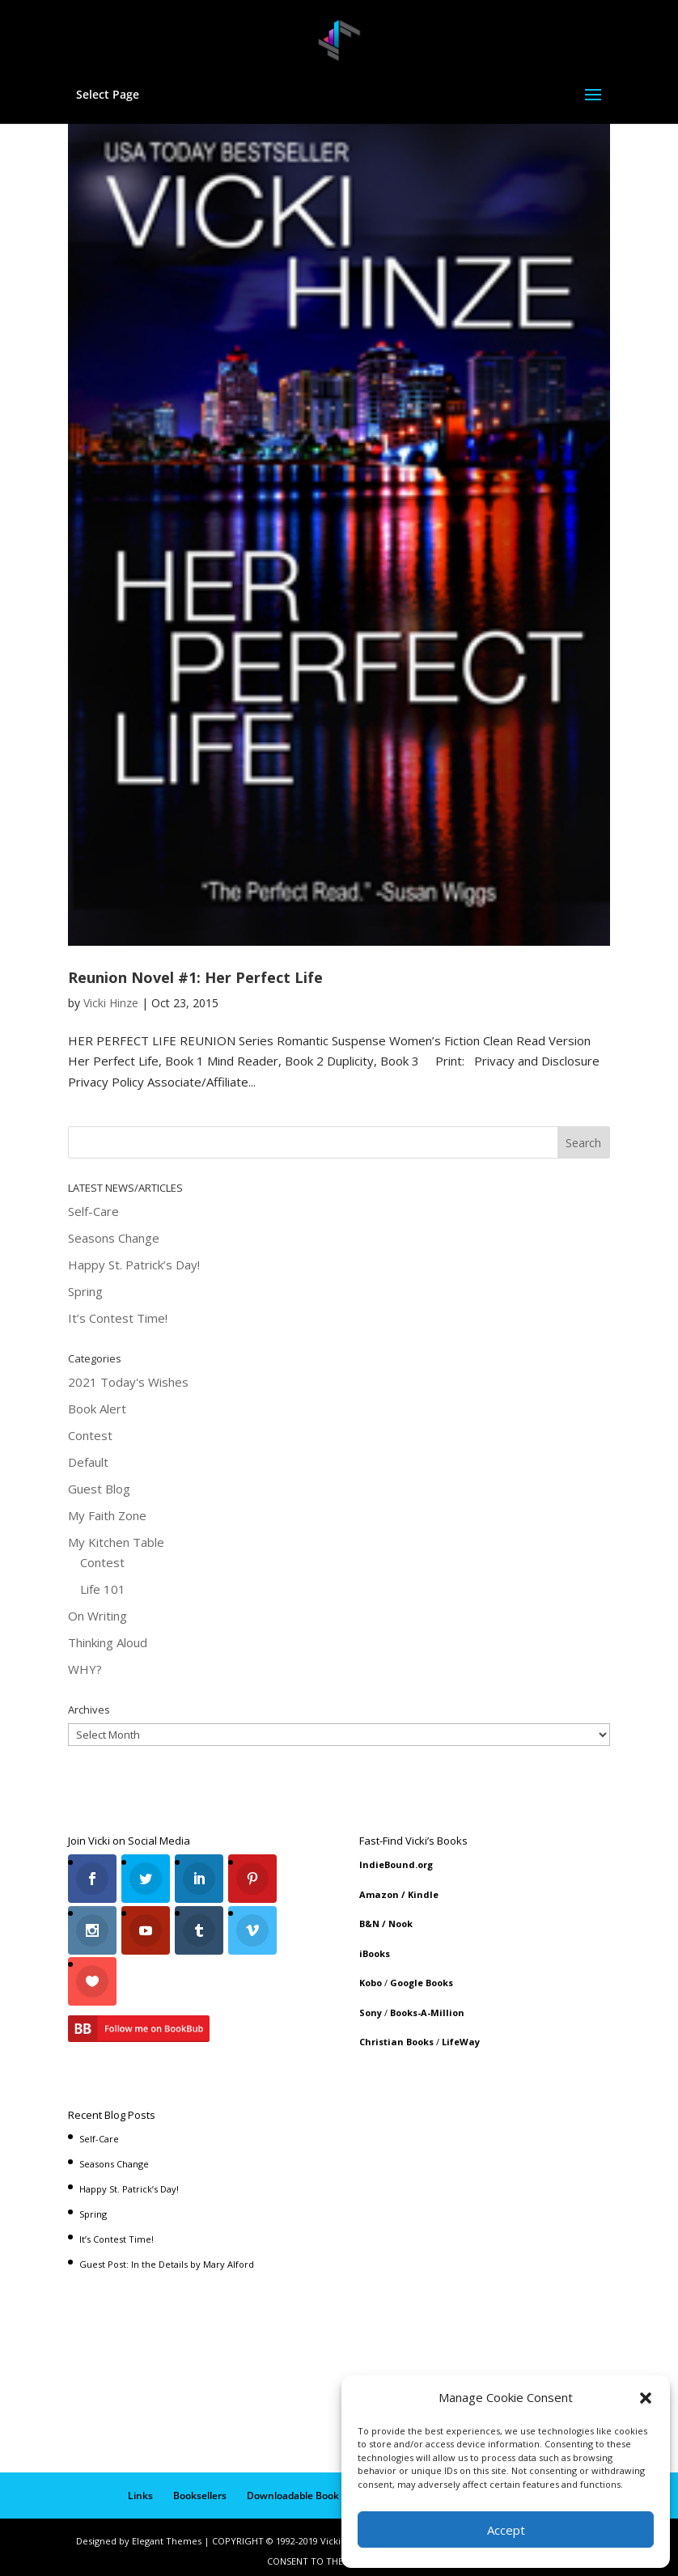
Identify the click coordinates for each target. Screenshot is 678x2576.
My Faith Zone (107, 1515)
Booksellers (200, 2488)
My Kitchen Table (116, 1542)
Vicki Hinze (110, 1002)
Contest (90, 1435)
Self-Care (93, 1211)
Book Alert (97, 1408)
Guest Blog (99, 1489)
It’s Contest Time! (117, 1318)
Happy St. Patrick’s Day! (134, 1264)
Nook (400, 1923)
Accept (506, 2530)
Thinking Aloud (107, 1642)
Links (140, 2488)
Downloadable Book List (302, 2488)
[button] (646, 2398)
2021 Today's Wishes (128, 1382)
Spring (85, 1291)
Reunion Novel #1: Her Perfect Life (195, 977)
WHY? (85, 1669)
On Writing (97, 1616)
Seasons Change (113, 1238)
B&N (369, 1923)
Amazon (379, 1894)
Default (88, 1462)
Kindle (423, 1894)
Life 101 (102, 1589)
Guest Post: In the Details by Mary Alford (166, 2257)
